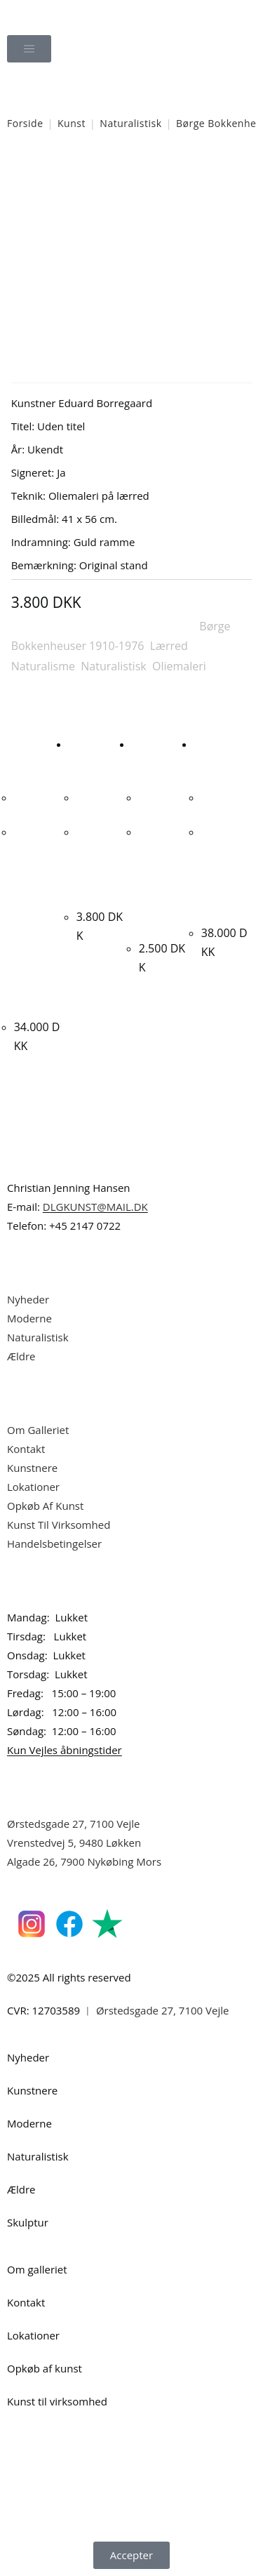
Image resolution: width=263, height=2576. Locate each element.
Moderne (29, 1318)
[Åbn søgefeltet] (132, 88)
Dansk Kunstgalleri (70, 13)
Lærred (169, 645)
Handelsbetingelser (54, 1543)
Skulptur (27, 2222)
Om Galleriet (38, 1430)
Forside (25, 123)
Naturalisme (43, 666)
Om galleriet (37, 2269)
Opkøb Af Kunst (45, 1506)
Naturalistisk (130, 123)
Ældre (21, 1356)
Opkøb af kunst (44, 2368)
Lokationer (33, 1487)
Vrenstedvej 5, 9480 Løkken (74, 1842)
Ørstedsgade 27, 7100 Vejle (73, 1824)
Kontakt (26, 1449)
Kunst (72, 123)
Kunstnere (32, 1468)
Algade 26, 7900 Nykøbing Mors (84, 1861)
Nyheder (28, 1299)
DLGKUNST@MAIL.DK (95, 1207)
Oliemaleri (179, 666)
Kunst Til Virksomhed (58, 1525)
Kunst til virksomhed (57, 2401)
